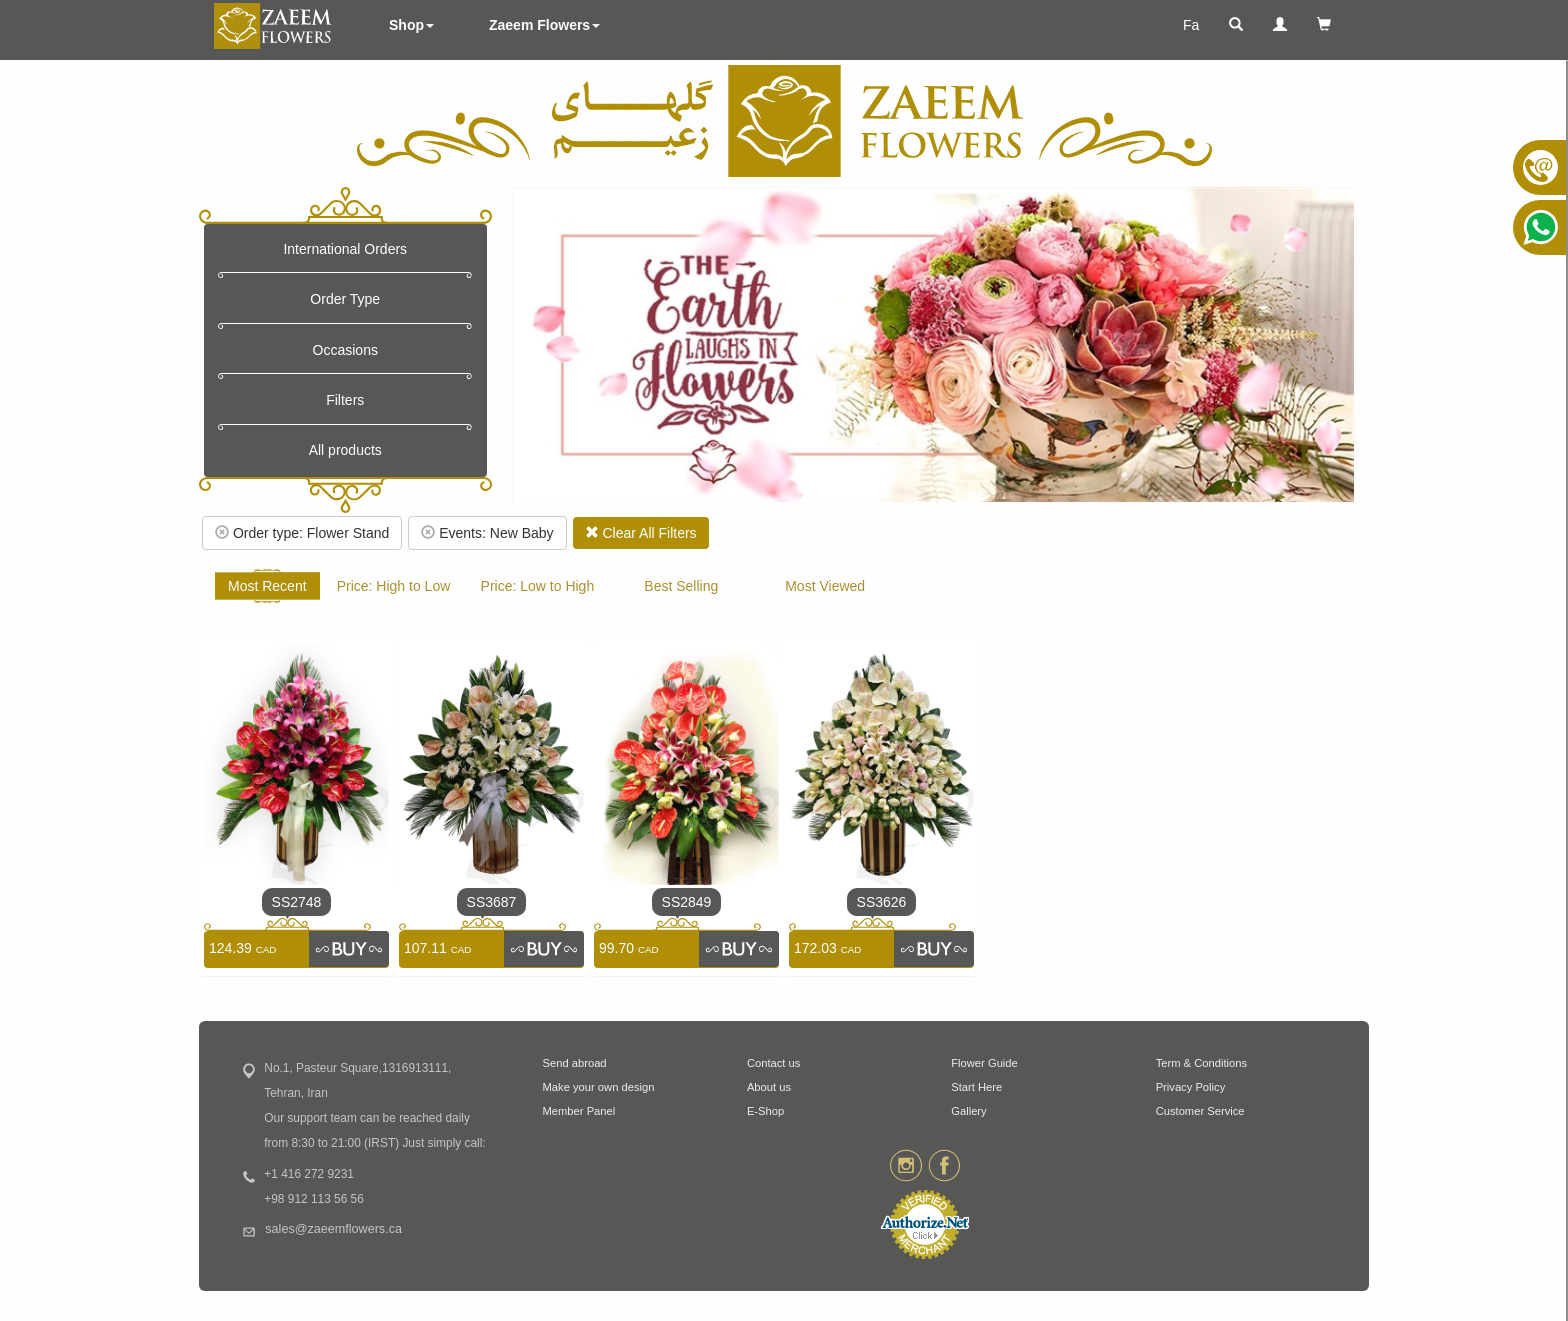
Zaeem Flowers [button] (544, 25)
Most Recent (267, 586)
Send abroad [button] (575, 1063)
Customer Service (1200, 1111)
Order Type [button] (345, 299)
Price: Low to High (538, 586)
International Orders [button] (345, 249)
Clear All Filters (641, 533)
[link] (349, 949)
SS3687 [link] (492, 902)
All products (345, 450)
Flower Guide (984, 1063)
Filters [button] (345, 400)
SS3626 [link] (882, 902)
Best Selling (681, 586)
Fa (1191, 25)
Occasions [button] (345, 350)
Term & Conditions (1201, 1063)
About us (769, 1087)
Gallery (968, 1111)
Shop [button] (411, 25)
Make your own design (599, 1087)
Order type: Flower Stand (302, 533)
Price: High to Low (394, 586)
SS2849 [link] (687, 902)
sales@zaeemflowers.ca (333, 1229)
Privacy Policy (1191, 1087)
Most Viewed (825, 586)
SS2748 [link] (297, 902)
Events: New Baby (487, 533)
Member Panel (579, 1111)
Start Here (976, 1087)
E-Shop (765, 1111)
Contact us (773, 1063)
